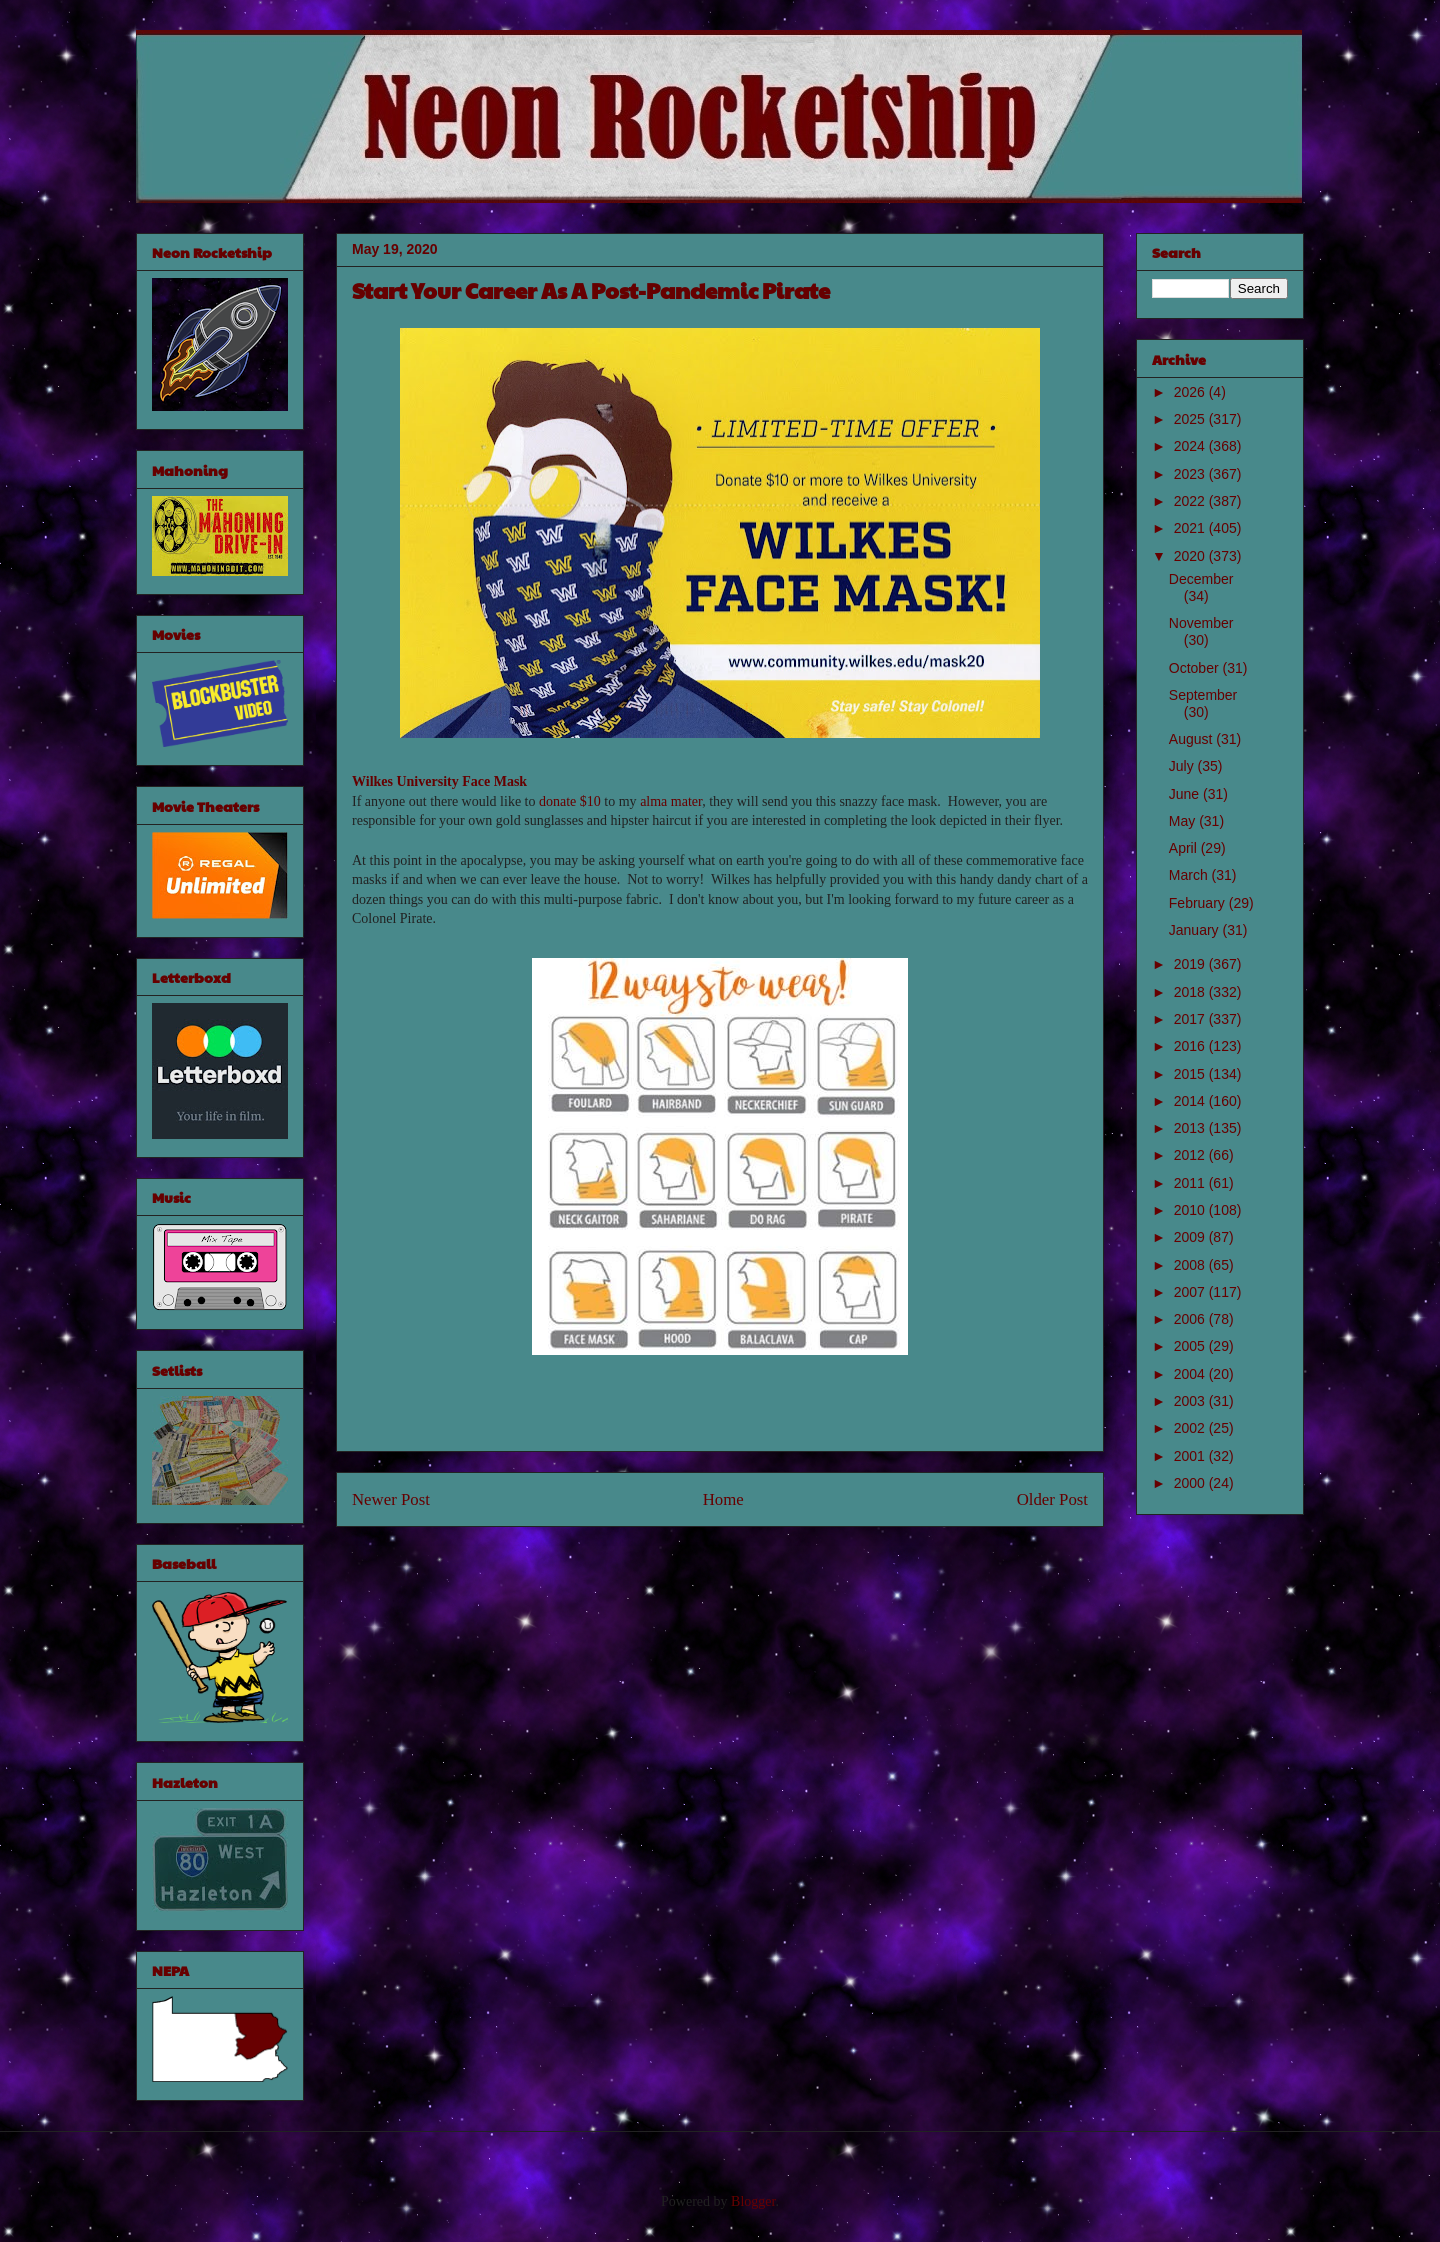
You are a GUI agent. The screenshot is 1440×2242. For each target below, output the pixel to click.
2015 (1191, 1074)
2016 (1191, 1046)
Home (723, 1499)
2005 (1191, 1346)
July (1183, 766)
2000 (1191, 1483)
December (1201, 579)
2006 (1191, 1319)
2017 (1191, 1019)
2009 (1191, 1237)
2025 (1191, 419)
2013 (1191, 1128)
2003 (1191, 1401)
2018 (1191, 992)
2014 (1191, 1101)
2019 (1191, 964)
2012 (1191, 1155)
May (1184, 821)
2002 (1191, 1428)
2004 (1191, 1374)
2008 (1191, 1265)
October (1196, 668)
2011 (1191, 1183)
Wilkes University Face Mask (439, 781)
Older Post (1052, 1499)
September (1203, 695)
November (1201, 623)
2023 (1191, 474)
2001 (1191, 1456)
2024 (1191, 446)
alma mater (671, 801)
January (1196, 930)
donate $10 (570, 801)
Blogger (753, 2201)
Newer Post (391, 1499)
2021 (1191, 528)
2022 (1191, 501)
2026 (1191, 392)
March (1190, 875)
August (1192, 739)
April (1185, 848)
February (1199, 903)
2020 (1191, 556)
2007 (1191, 1292)
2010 (1191, 1210)
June (1186, 794)
